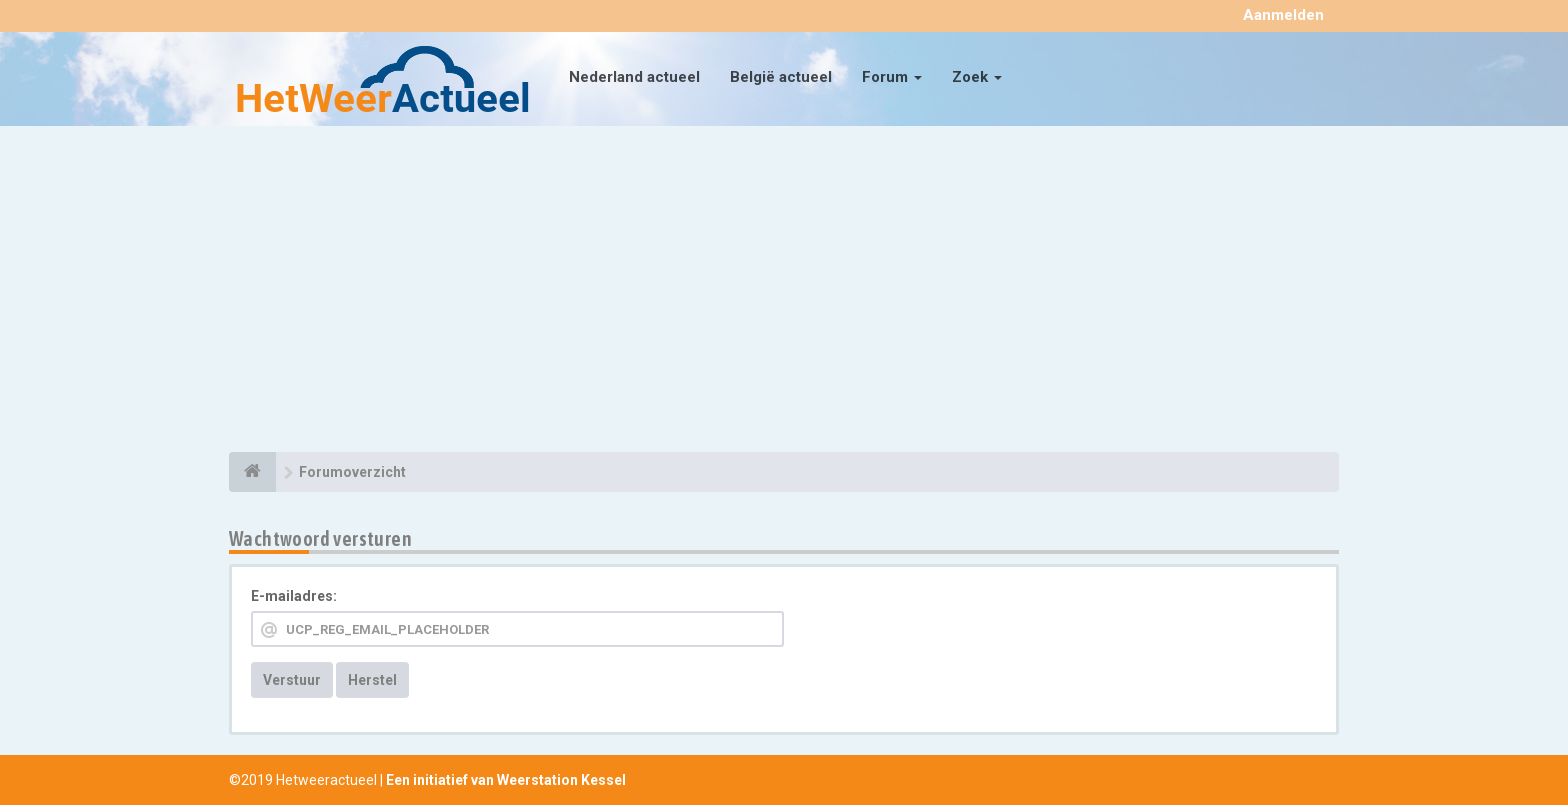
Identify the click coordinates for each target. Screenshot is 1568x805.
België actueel (781, 77)
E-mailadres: (294, 596)
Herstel (372, 680)
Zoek (977, 77)
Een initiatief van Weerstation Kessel (506, 780)
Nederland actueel (634, 77)
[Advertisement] (784, 292)
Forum (892, 77)
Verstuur (292, 680)
